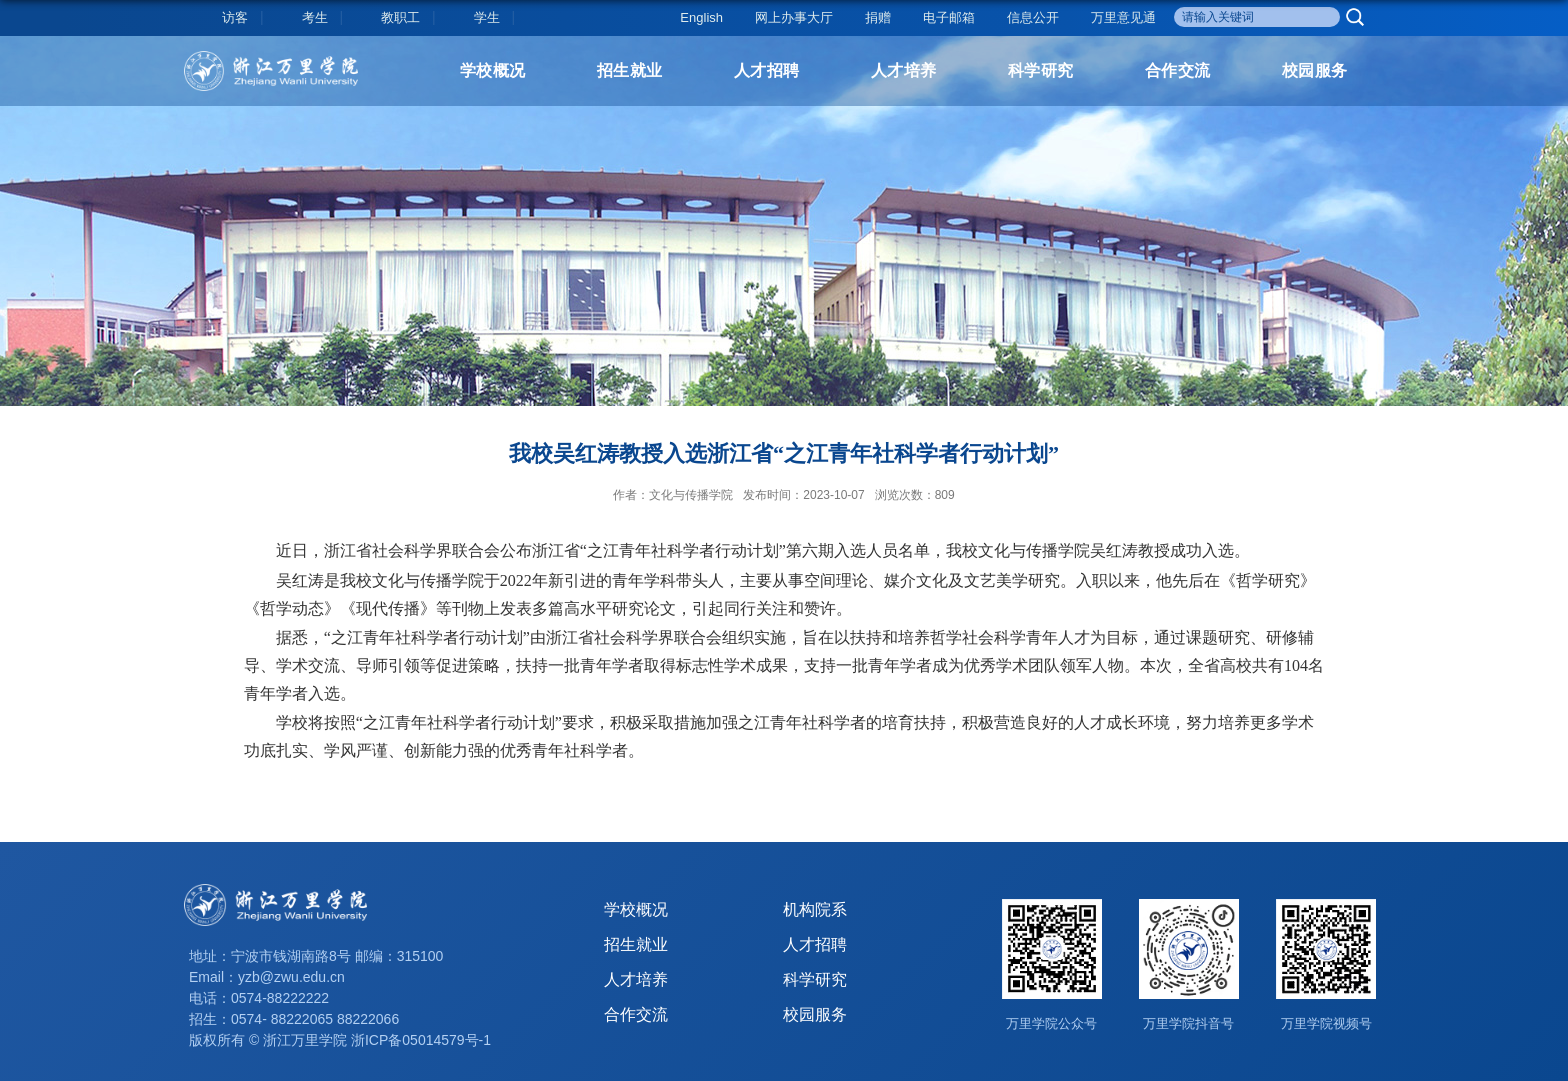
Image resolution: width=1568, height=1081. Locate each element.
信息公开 (1033, 17)
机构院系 (815, 909)
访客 (235, 17)
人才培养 (904, 70)
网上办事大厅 (794, 17)
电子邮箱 (949, 17)
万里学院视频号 (1326, 1023)
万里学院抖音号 (1188, 1023)
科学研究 (1041, 70)
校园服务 (1315, 70)
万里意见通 (1123, 17)
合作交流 (1178, 70)
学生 (487, 17)
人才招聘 (767, 70)
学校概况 (493, 70)
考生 (315, 17)
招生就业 (630, 70)
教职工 (400, 17)
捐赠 (878, 17)
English (701, 17)
